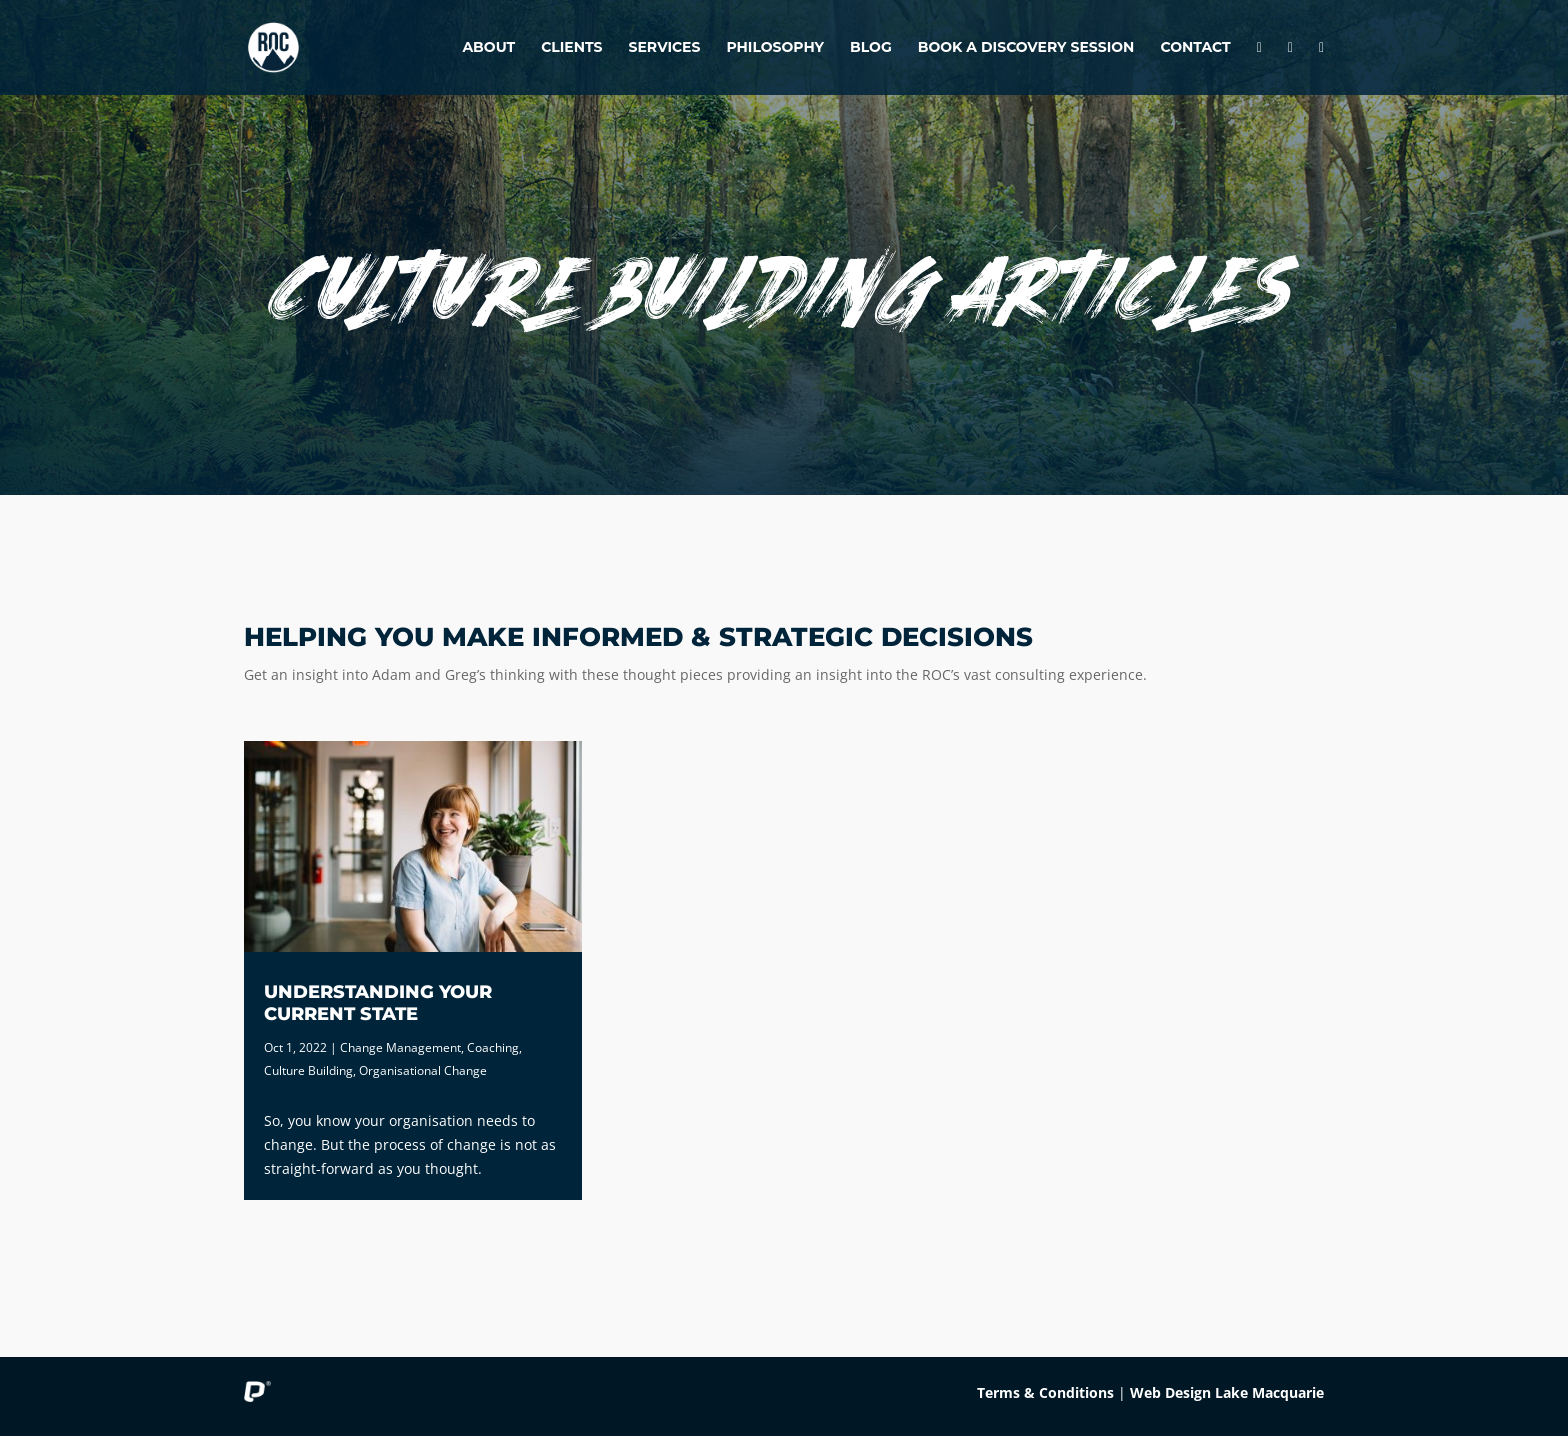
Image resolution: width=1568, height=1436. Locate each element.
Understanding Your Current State (378, 1003)
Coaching (493, 1047)
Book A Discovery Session (1026, 48)
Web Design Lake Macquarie (1227, 1392)
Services (665, 48)
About (488, 48)
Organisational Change (423, 1070)
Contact (1195, 48)
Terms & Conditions (1045, 1392)
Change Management (400, 1047)
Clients (571, 48)
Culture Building (308, 1070)
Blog (871, 48)
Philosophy (775, 48)
